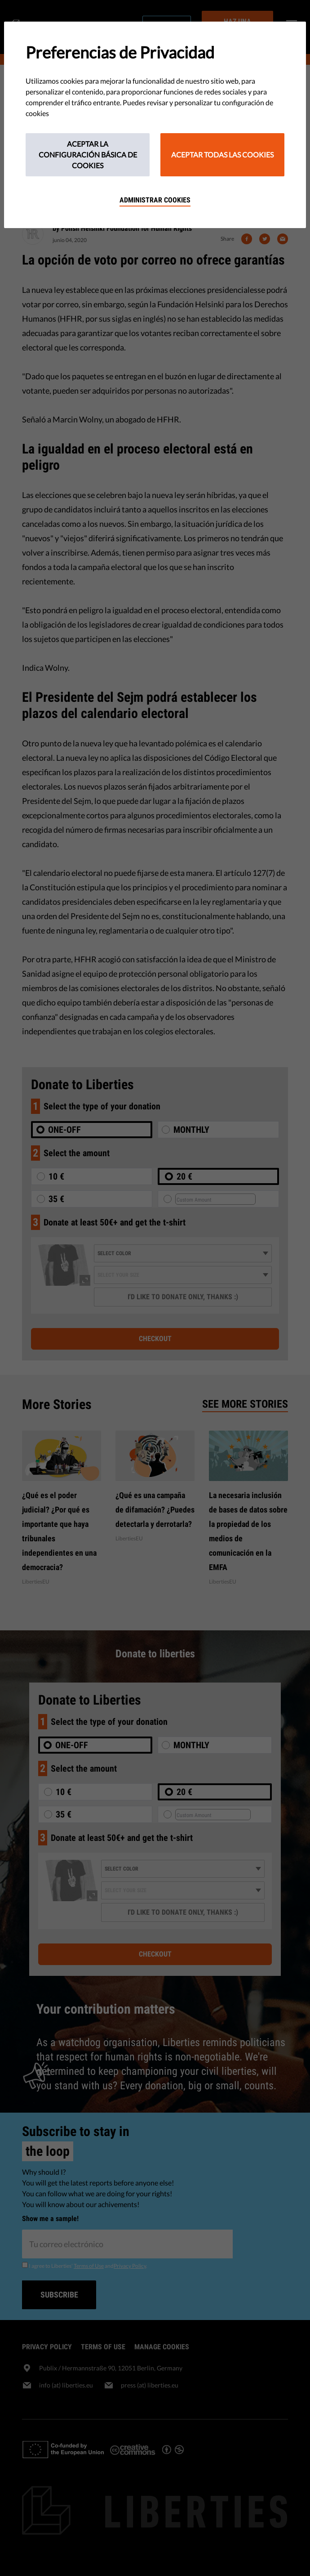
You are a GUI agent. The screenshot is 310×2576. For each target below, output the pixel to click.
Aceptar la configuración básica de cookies (88, 154)
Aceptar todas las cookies (222, 154)
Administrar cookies (155, 200)
